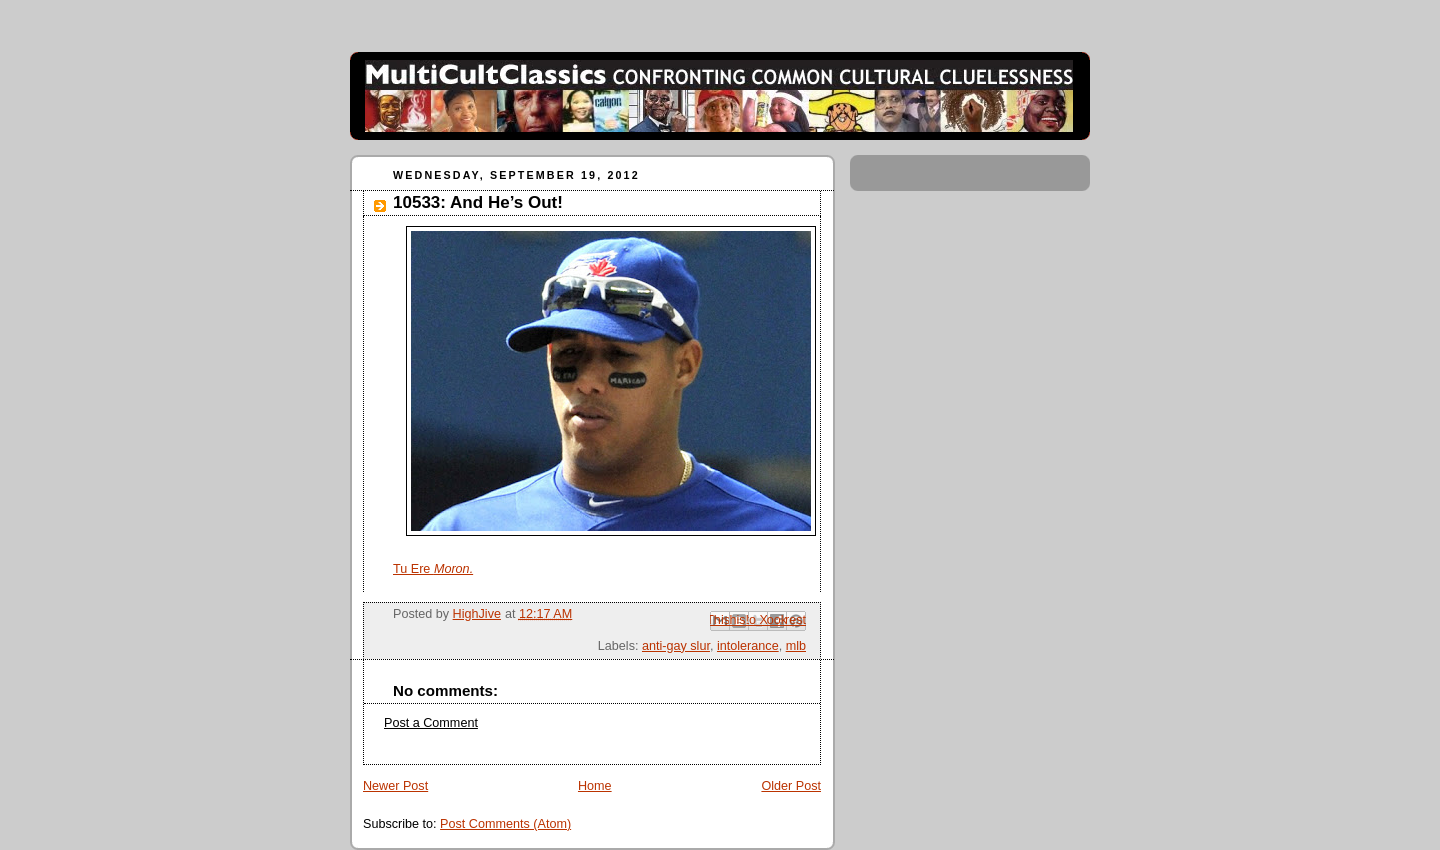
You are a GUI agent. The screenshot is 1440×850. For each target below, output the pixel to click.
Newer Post (395, 786)
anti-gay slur (676, 646)
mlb (796, 646)
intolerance (748, 646)
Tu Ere (433, 569)
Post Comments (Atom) (505, 824)
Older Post (791, 786)
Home (595, 786)
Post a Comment (431, 723)
